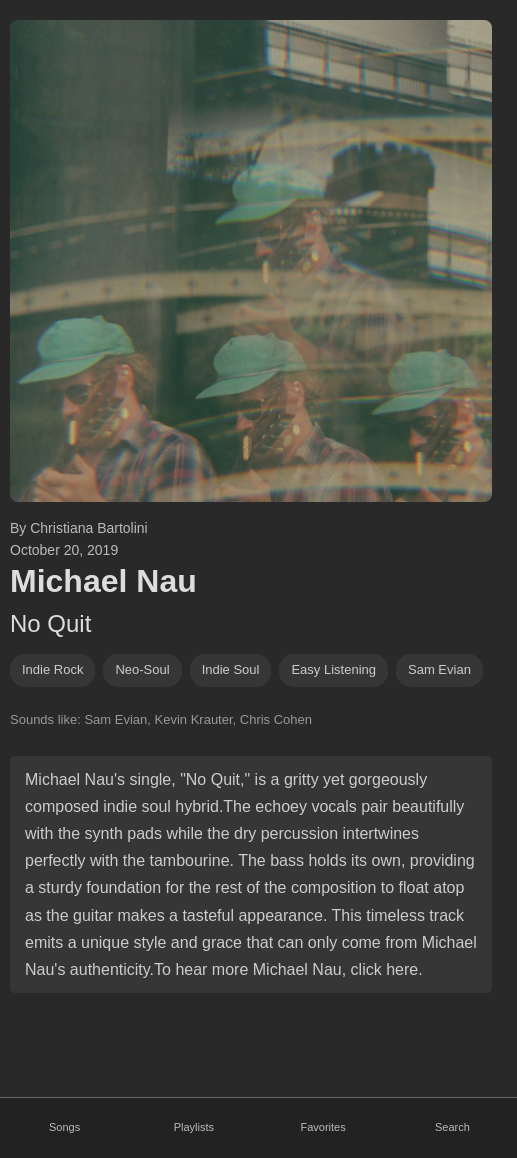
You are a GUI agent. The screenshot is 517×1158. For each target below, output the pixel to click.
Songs (64, 1127)
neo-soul (142, 669)
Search (452, 1127)
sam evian (439, 669)
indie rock (52, 669)
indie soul (231, 669)
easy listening (333, 669)
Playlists (194, 1127)
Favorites (323, 1127)
